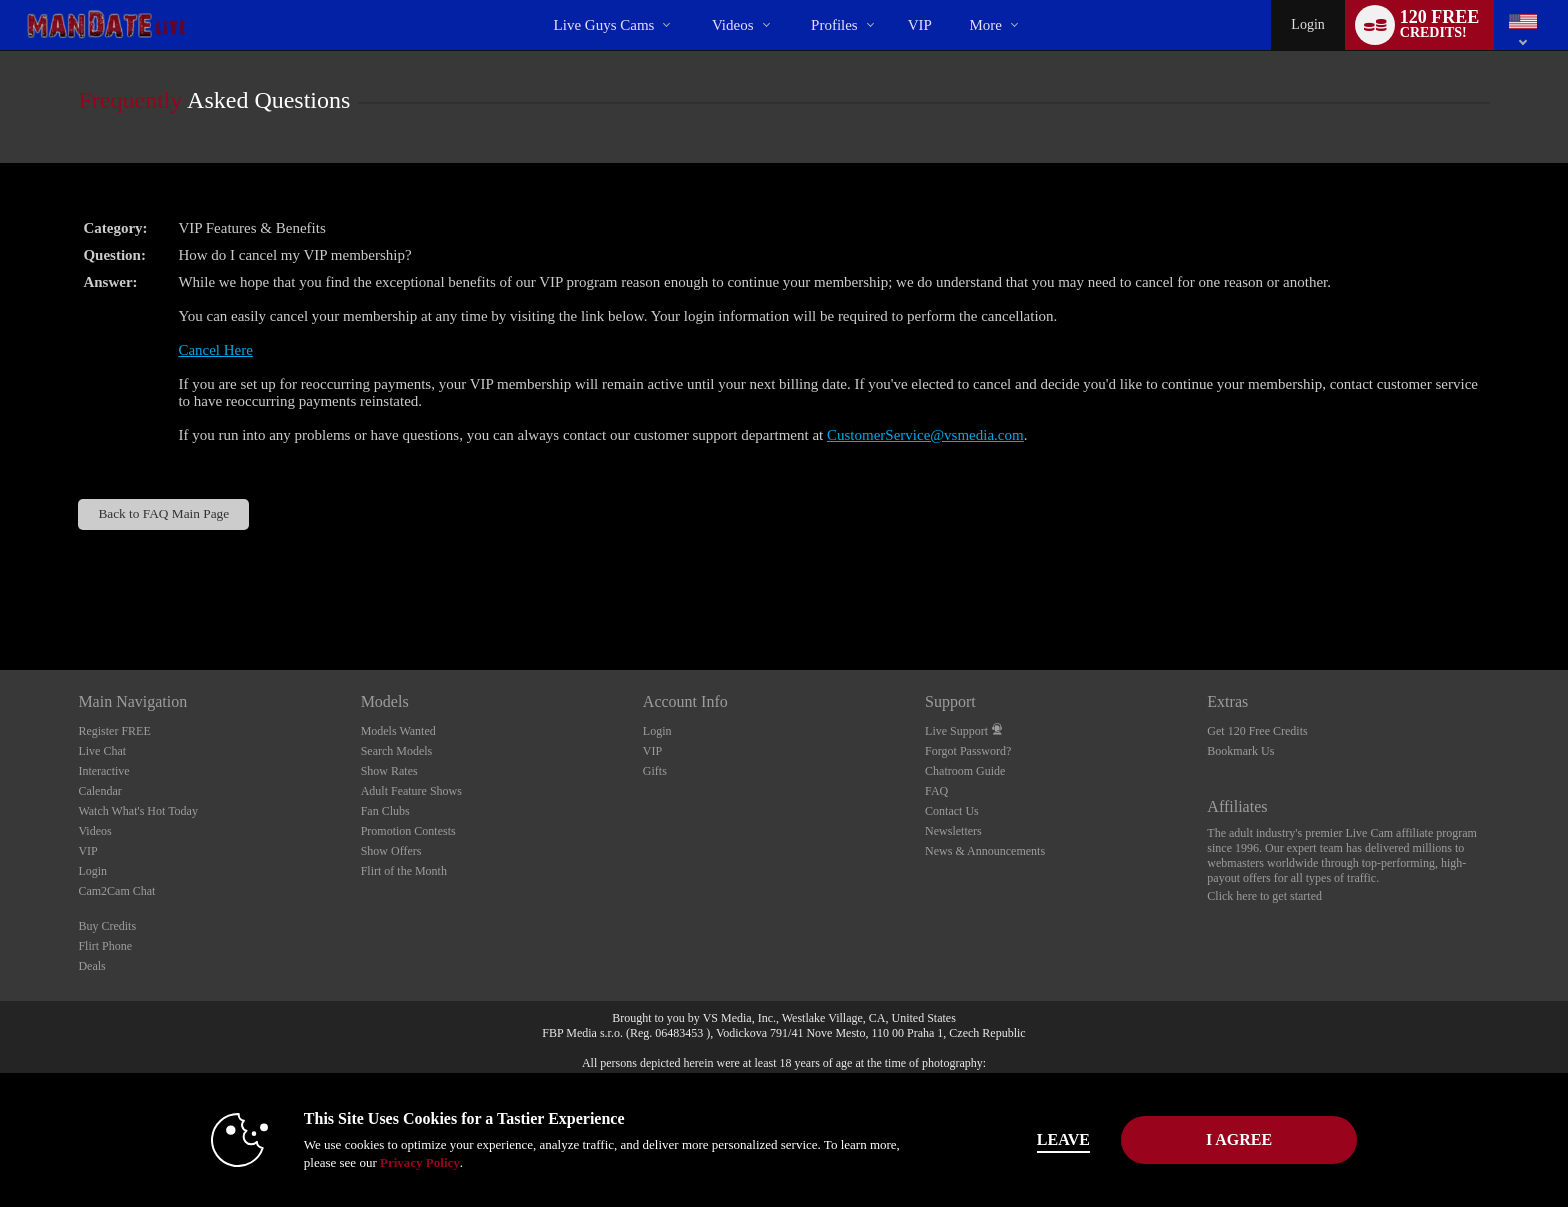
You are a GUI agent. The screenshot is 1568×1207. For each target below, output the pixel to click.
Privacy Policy (420, 1162)
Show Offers (391, 851)
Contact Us (952, 811)
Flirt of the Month (404, 871)
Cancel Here (215, 350)
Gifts (655, 771)
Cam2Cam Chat (116, 891)
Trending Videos (694, 0)
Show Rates (389, 771)
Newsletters (953, 831)
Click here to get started (1264, 896)
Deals (91, 966)
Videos (733, 25)
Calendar (99, 791)
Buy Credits (107, 926)
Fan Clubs (385, 811)
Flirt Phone (105, 946)
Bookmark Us (1240, 751)
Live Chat (102, 751)
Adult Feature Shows (411, 791)
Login (1307, 24)
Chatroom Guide (965, 771)
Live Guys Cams (604, 25)
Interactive (103, 771)
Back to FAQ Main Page (163, 513)
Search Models (397, 751)
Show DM (0, 595)
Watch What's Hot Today (138, 811)
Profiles (834, 25)
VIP (920, 25)
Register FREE (114, 731)
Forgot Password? (968, 751)
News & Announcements (985, 851)
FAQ (936, 791)
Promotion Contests (408, 831)
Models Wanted (398, 731)
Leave (1063, 1139)
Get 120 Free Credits (1257, 731)
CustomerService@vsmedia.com (925, 435)
